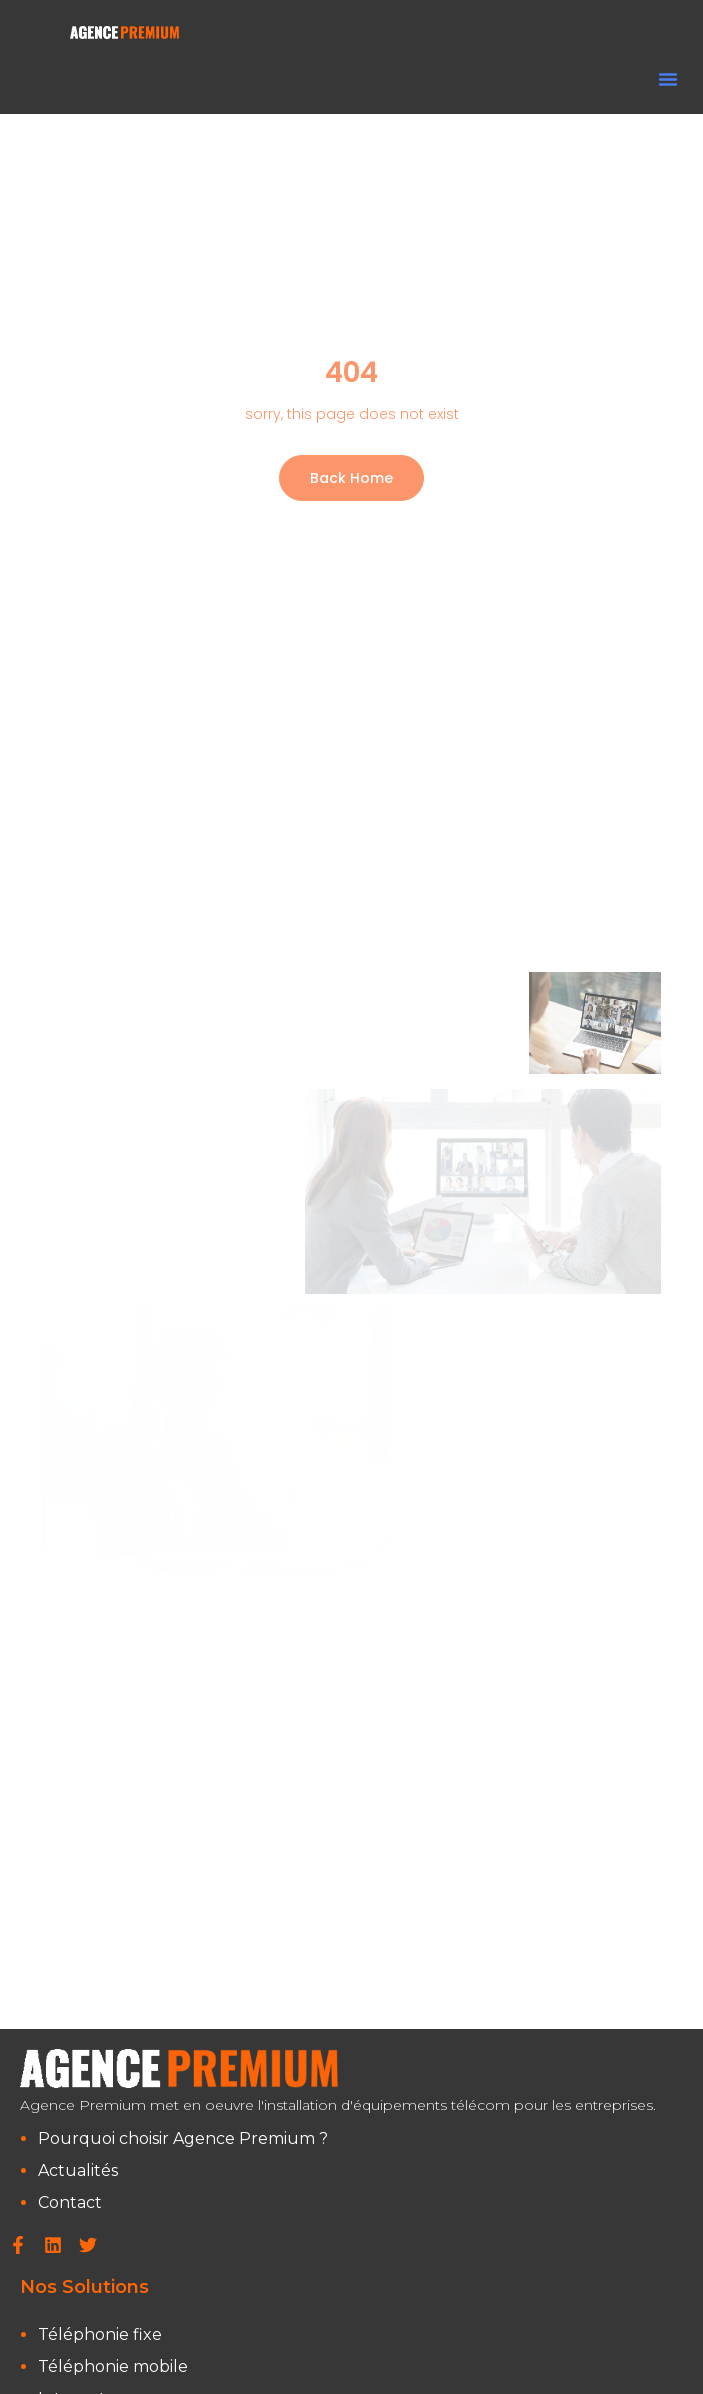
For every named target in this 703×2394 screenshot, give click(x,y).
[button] (668, 79)
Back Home (351, 478)
